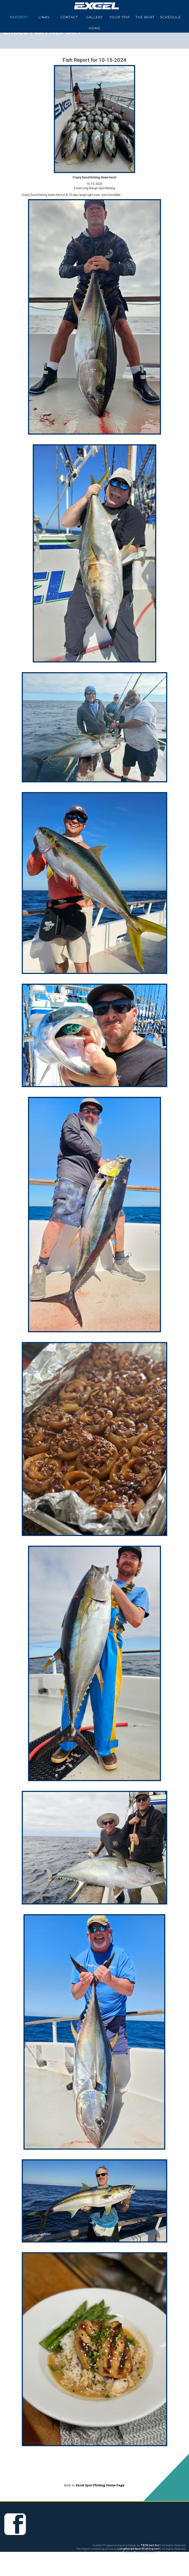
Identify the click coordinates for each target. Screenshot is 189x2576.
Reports (18, 17)
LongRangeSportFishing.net (138, 2548)
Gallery (94, 17)
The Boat (145, 17)
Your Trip (119, 17)
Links (44, 17)
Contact (69, 17)
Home (94, 28)
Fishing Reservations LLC (140, 2552)
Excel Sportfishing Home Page (100, 2485)
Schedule (170, 17)
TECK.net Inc (150, 2545)
